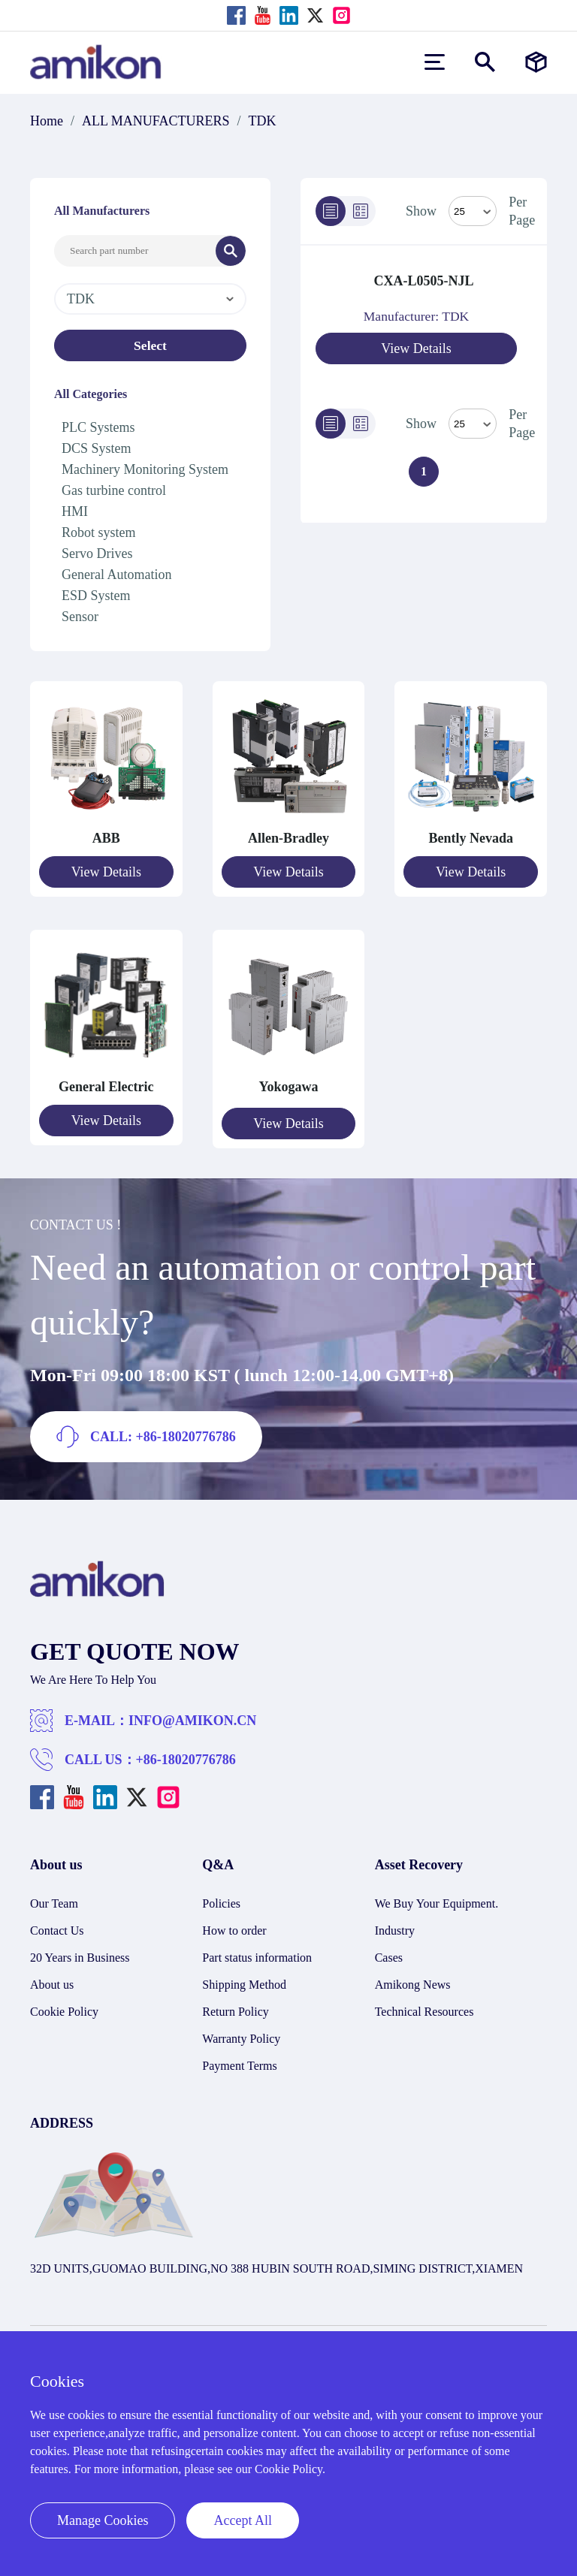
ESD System (96, 595)
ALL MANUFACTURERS (156, 120)
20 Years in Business (79, 1950)
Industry (395, 1923)
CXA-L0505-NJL (424, 280)
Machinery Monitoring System (145, 469)
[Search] (231, 251)
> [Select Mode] (472, 423)
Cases (389, 1950)
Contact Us (57, 1923)
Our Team (54, 1896)
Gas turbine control (114, 490)
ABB (106, 838)
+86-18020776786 (186, 1752)
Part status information (257, 1950)
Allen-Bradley (288, 838)
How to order (234, 1923)
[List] (331, 211)
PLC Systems (98, 427)
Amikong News (413, 1977)
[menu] (434, 62)
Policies (221, 1896)
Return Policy (235, 2004)
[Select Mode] (472, 211)
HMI (75, 511)
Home (46, 120)
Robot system (99, 532)
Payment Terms (239, 2059)
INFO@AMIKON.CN (192, 1713)
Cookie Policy (64, 2004)
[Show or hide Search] (485, 62)
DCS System (96, 448)
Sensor (80, 616)
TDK (262, 120)
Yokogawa (288, 1082)
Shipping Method (244, 1977)
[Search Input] (135, 251)
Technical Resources (424, 2004)
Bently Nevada (470, 838)
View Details (416, 348)
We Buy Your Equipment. (437, 1896)
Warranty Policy (241, 2032)
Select (151, 345)
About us (52, 1977)
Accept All (242, 2520)
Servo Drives (97, 553)
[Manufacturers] (536, 62)
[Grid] (361, 211)
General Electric (106, 1082)
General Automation (116, 574)
